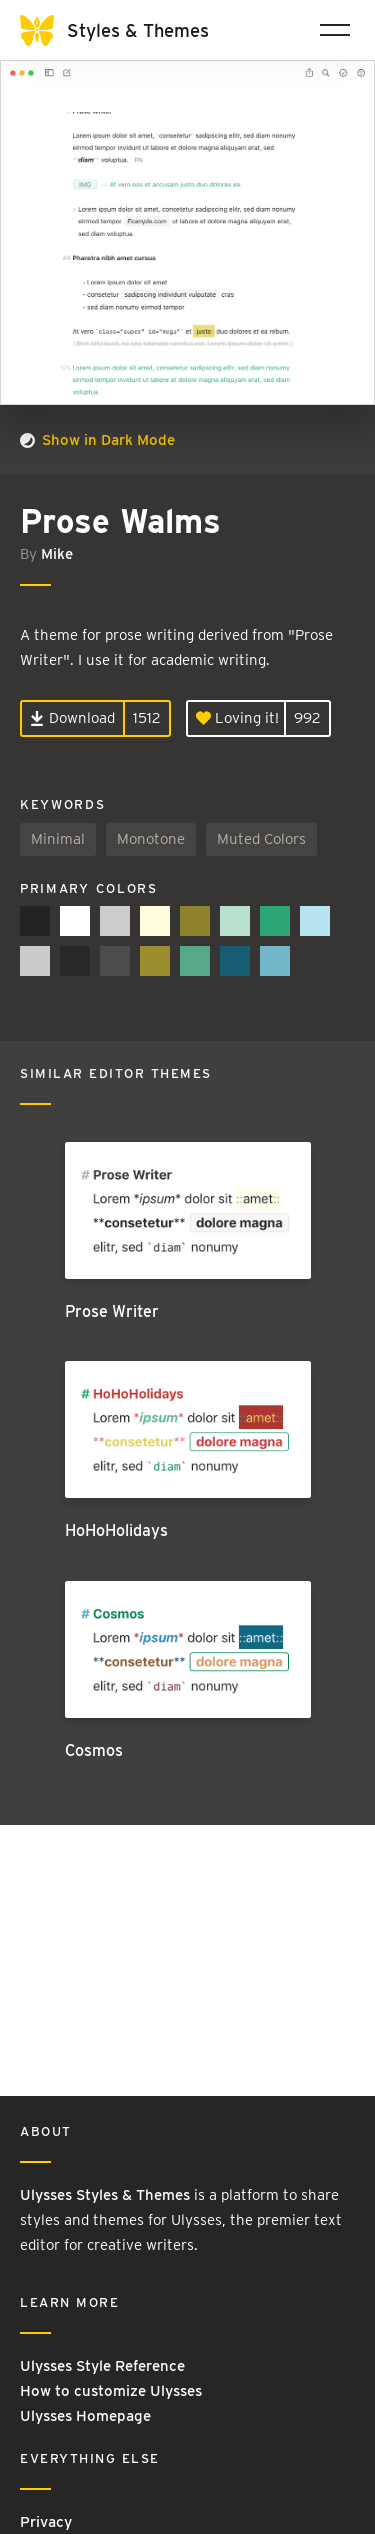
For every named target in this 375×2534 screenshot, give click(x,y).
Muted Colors (261, 839)
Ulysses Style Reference (102, 2366)
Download (72, 718)
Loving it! (237, 718)
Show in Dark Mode (97, 440)
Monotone (151, 839)
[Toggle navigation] (335, 30)
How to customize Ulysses (111, 2391)
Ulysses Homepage (85, 2416)
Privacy (46, 2522)
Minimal (58, 839)
